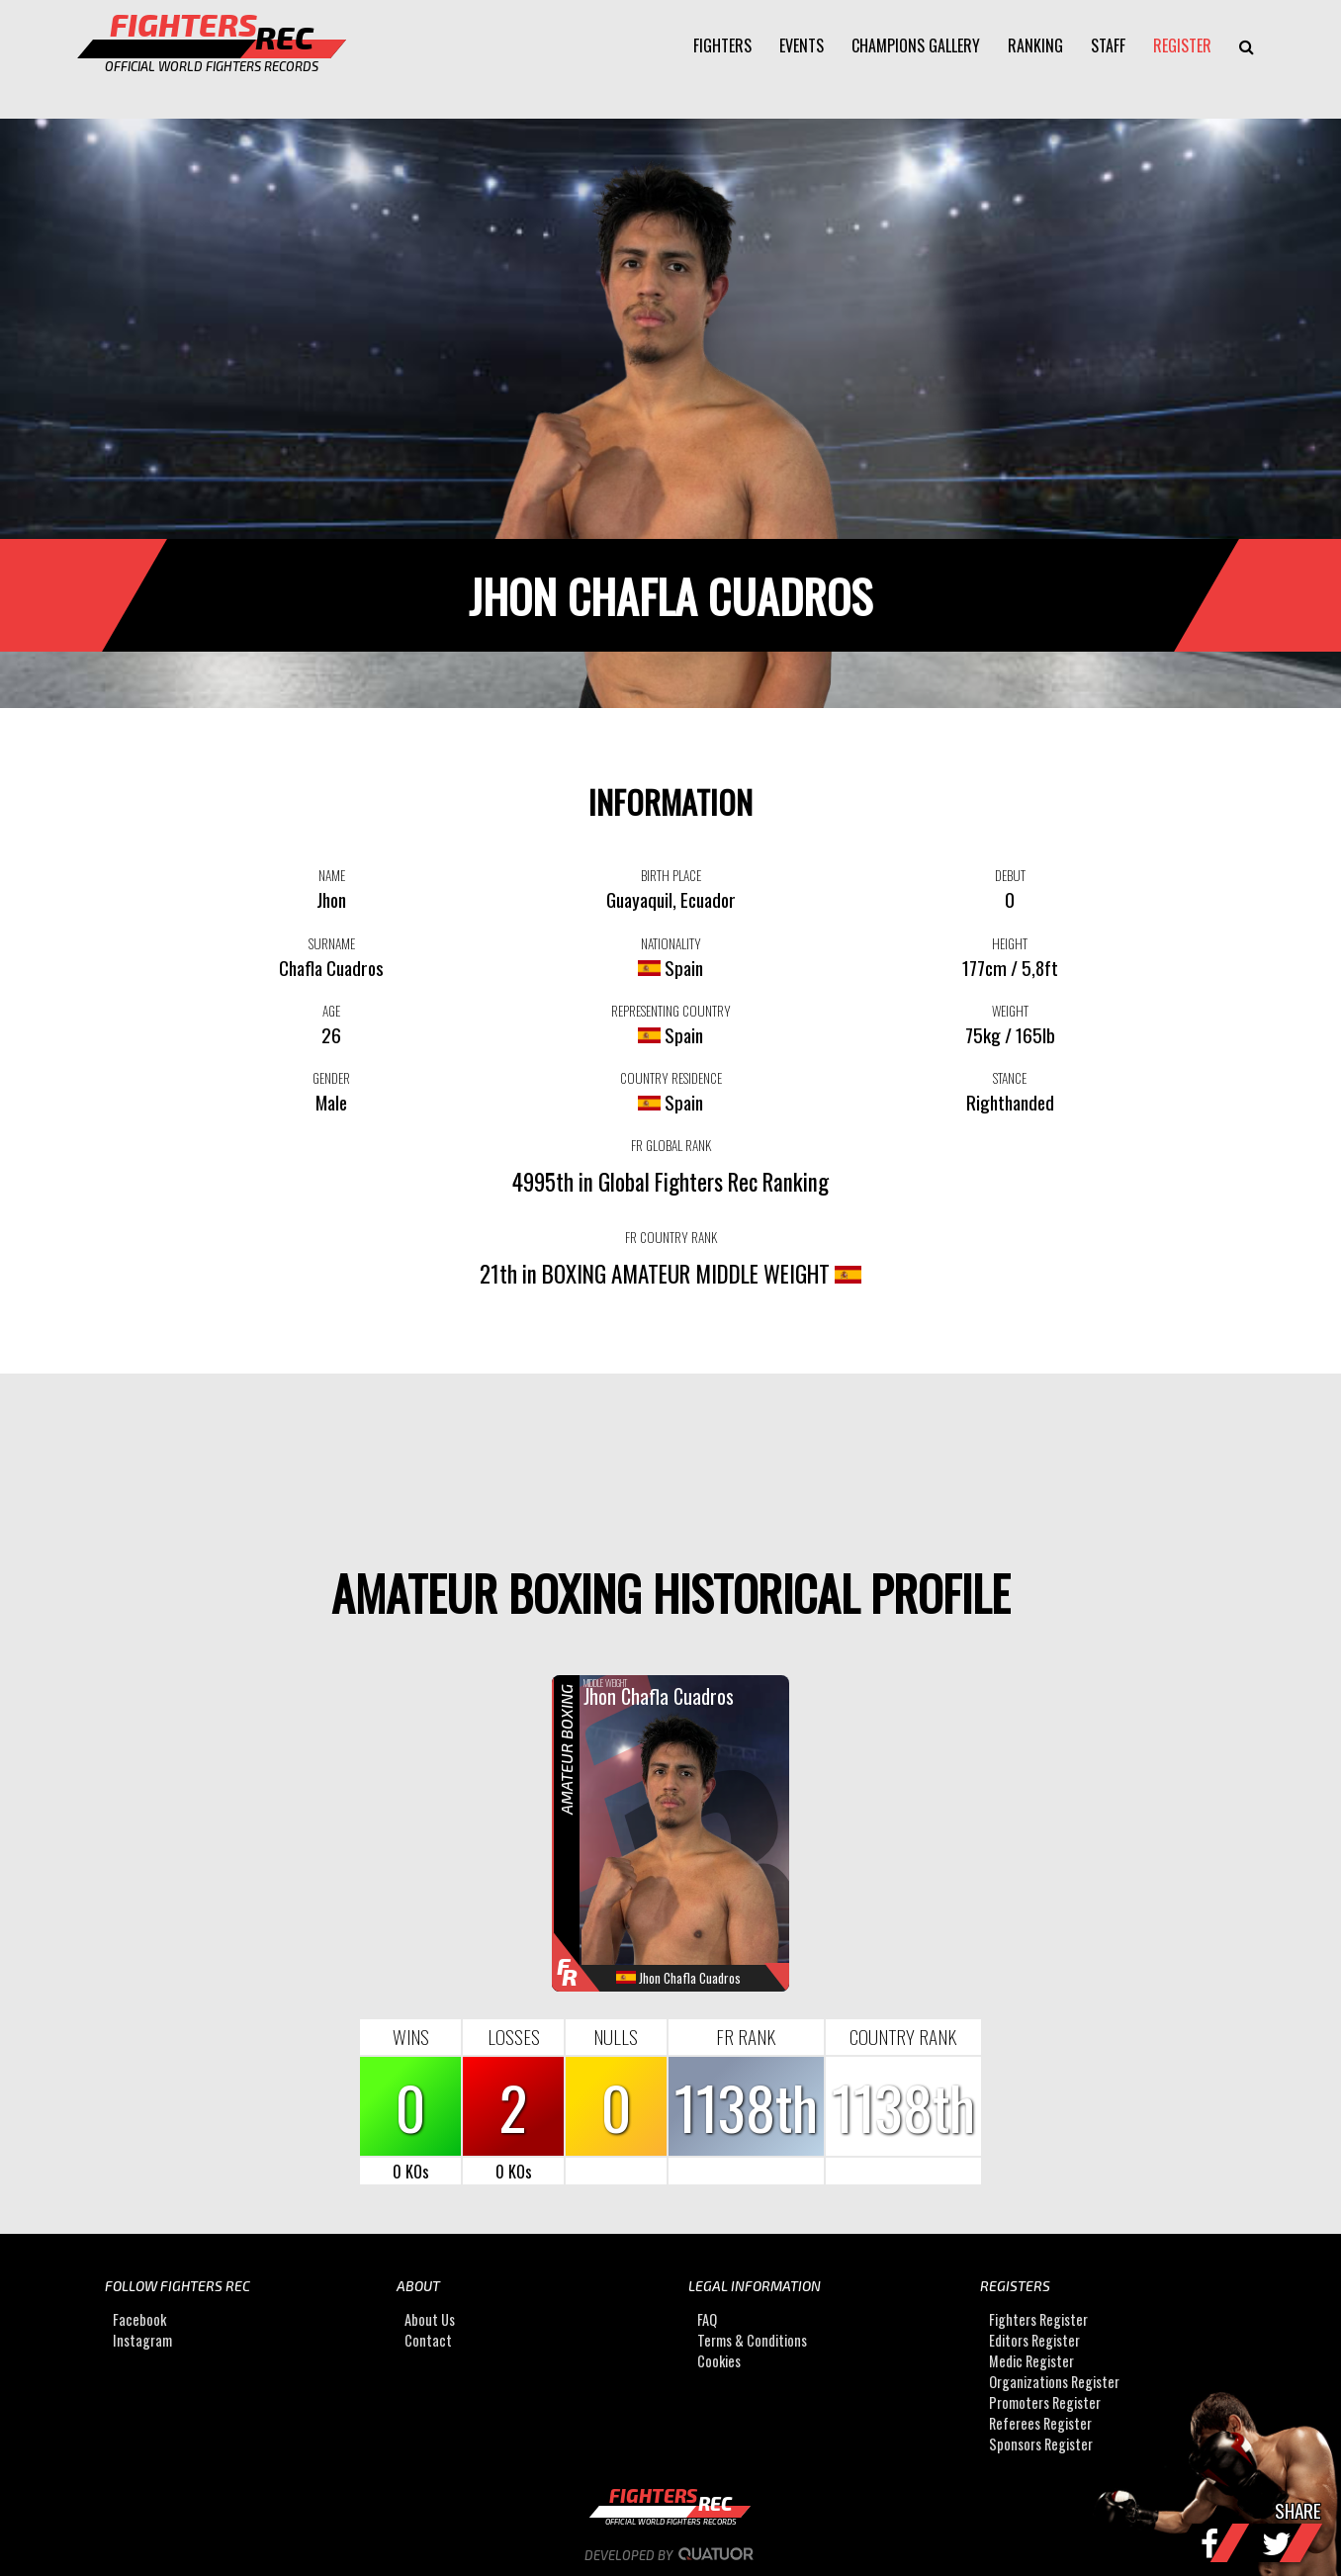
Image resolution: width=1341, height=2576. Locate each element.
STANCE (1010, 1078)
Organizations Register (1054, 2381)
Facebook (139, 2319)
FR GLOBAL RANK (671, 1145)
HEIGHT (1010, 943)
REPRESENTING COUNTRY (671, 1011)
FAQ (707, 2319)
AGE (331, 1011)
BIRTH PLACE (671, 875)
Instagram (142, 2340)
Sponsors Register (1041, 2444)
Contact (428, 2340)
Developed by (671, 2555)
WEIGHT (1010, 1011)
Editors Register (1034, 2340)
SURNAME (332, 943)
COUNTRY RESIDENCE (671, 1078)
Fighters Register (1038, 2319)
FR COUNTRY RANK (671, 1237)
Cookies (719, 2361)
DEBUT (1010, 875)
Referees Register (1040, 2423)
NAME (331, 875)
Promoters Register (1045, 2402)
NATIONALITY (671, 943)
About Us (429, 2319)
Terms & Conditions (752, 2340)
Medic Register (1031, 2361)
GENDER (331, 1078)
